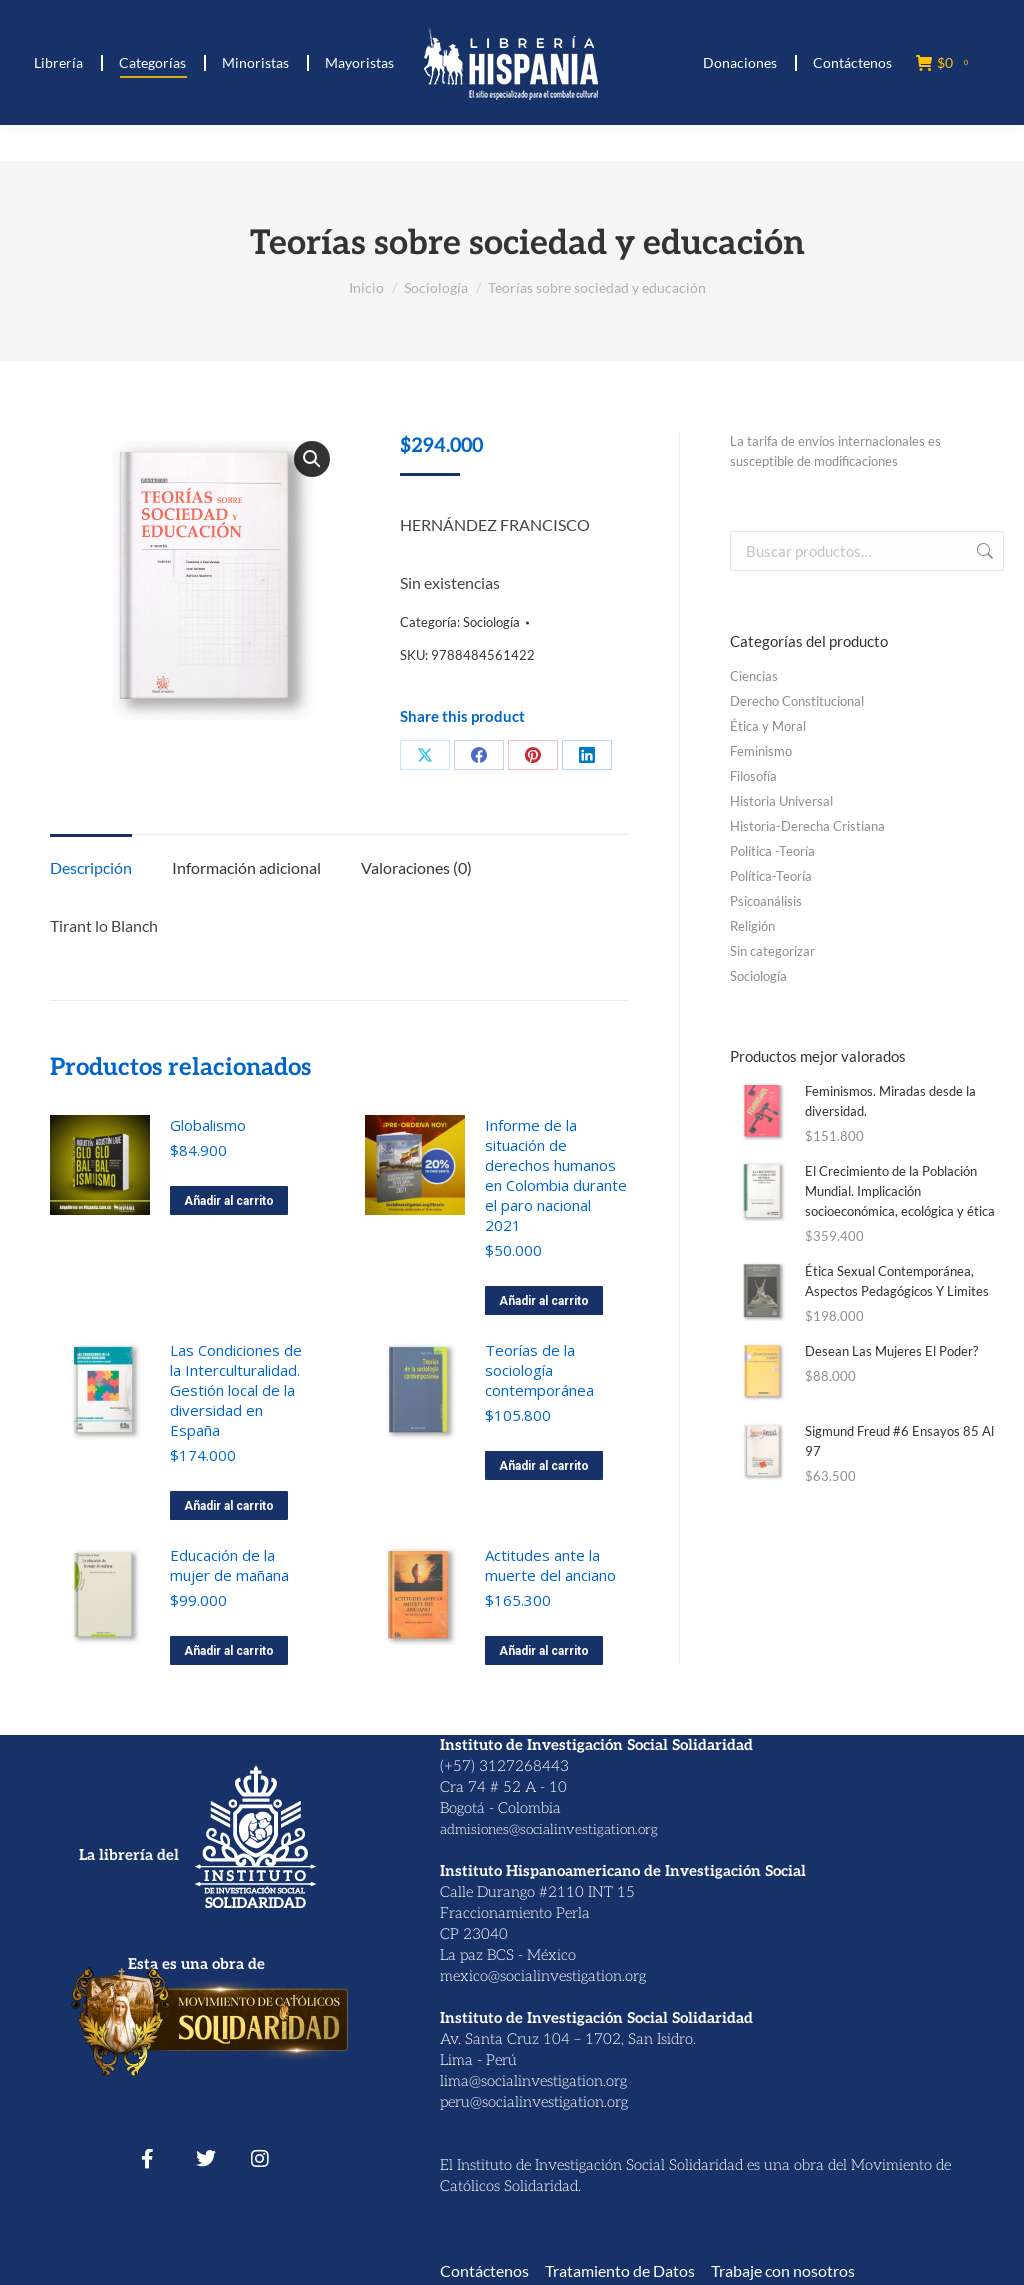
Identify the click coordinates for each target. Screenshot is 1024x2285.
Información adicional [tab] (246, 867)
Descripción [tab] (91, 867)
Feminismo (761, 751)
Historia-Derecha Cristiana (807, 826)
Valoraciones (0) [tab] (416, 867)
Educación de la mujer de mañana (229, 1565)
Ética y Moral (768, 726)
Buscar (983, 551)
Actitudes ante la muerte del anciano (550, 1565)
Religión (752, 926)
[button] (312, 459)
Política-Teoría (771, 876)
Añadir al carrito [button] (229, 1201)
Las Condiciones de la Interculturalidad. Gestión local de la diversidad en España (236, 1390)
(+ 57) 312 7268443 (123, 18)
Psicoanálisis (766, 901)
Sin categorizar (772, 951)
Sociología (491, 622)
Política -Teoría (772, 851)
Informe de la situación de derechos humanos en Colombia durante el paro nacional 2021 (556, 1175)
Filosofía (753, 776)
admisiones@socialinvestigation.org (549, 1829)
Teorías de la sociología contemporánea (539, 1370)
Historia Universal (781, 801)
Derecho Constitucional (797, 701)
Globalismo (208, 1125)
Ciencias (754, 676)
